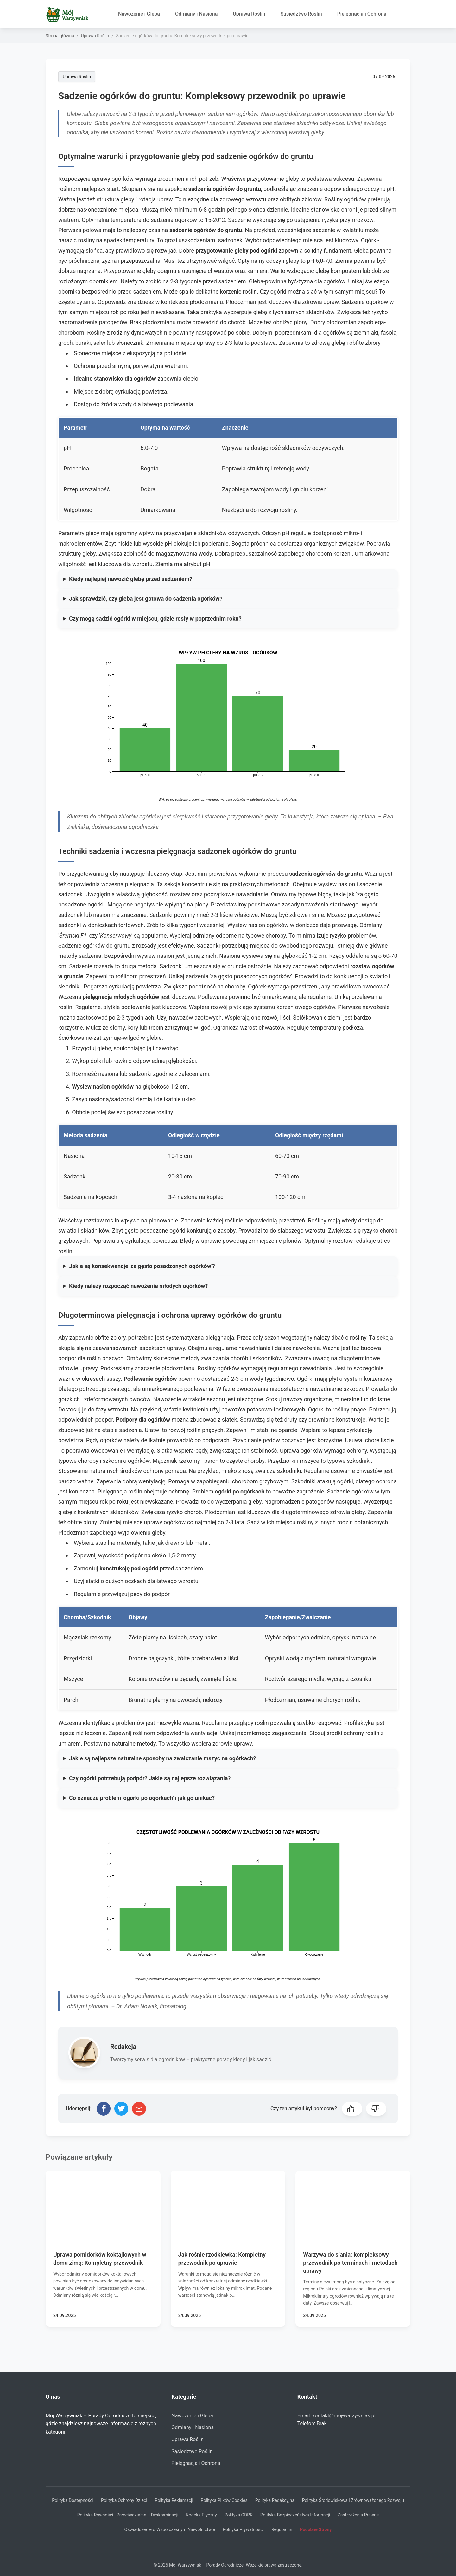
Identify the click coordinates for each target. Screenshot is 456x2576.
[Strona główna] (70, 14)
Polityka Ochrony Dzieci (124, 2500)
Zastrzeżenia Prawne (358, 2514)
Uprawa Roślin (249, 14)
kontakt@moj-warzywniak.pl (343, 2416)
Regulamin (281, 2529)
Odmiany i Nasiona (196, 14)
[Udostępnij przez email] (139, 2109)
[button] (352, 2109)
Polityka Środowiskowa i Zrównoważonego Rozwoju (353, 2500)
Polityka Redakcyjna (274, 2500)
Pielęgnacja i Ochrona (361, 14)
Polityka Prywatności (243, 2529)
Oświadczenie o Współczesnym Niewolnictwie (169, 2529)
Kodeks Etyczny (201, 2514)
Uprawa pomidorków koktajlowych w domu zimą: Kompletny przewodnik (99, 2258)
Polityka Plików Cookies (224, 2500)
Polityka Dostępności (72, 2500)
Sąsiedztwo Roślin (301, 14)
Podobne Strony (316, 2529)
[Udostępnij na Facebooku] (104, 2109)
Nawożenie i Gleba (139, 14)
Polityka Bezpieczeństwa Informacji (295, 2514)
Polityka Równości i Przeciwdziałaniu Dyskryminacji (128, 2514)
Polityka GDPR (239, 2514)
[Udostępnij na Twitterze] (121, 2109)
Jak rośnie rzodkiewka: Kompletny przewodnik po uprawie (222, 2258)
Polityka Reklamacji (174, 2500)
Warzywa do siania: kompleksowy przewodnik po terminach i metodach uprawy (350, 2262)
